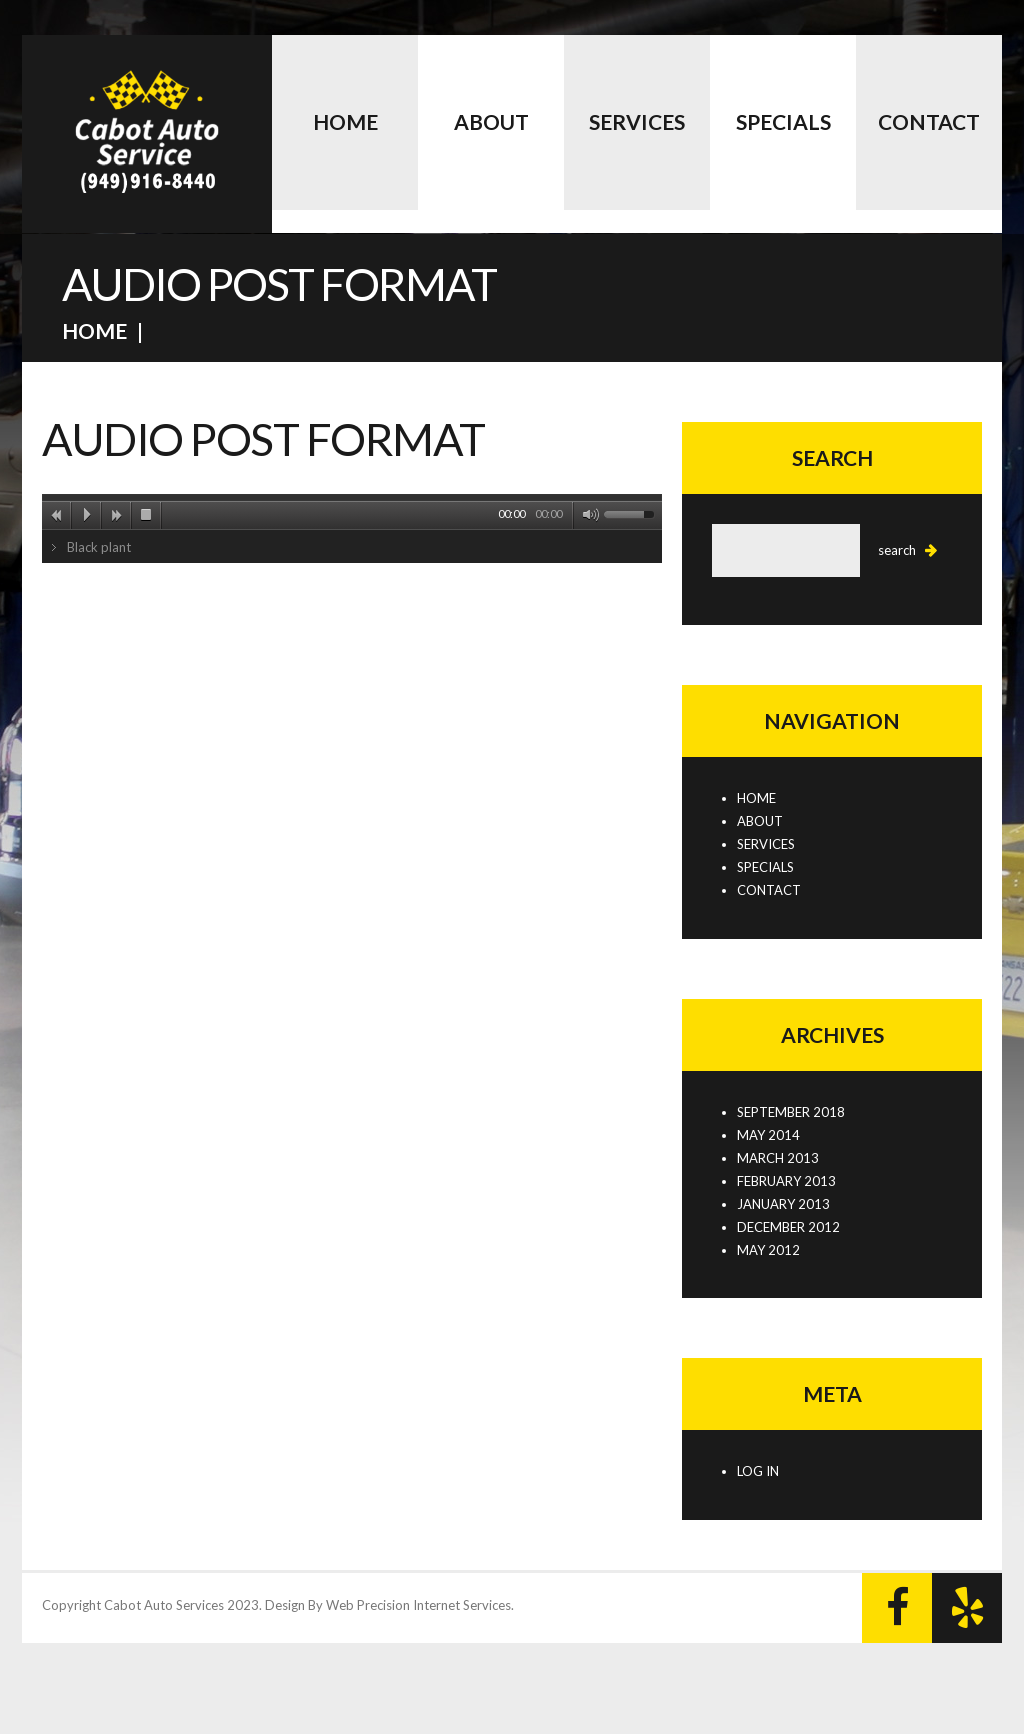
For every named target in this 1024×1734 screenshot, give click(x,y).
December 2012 (788, 1227)
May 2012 (768, 1250)
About (491, 121)
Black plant (99, 547)
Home (345, 121)
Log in (758, 1471)
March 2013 (778, 1158)
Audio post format (263, 439)
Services (637, 121)
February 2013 (786, 1181)
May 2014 (768, 1135)
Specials (783, 121)
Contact (929, 121)
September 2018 (791, 1112)
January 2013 (783, 1204)
